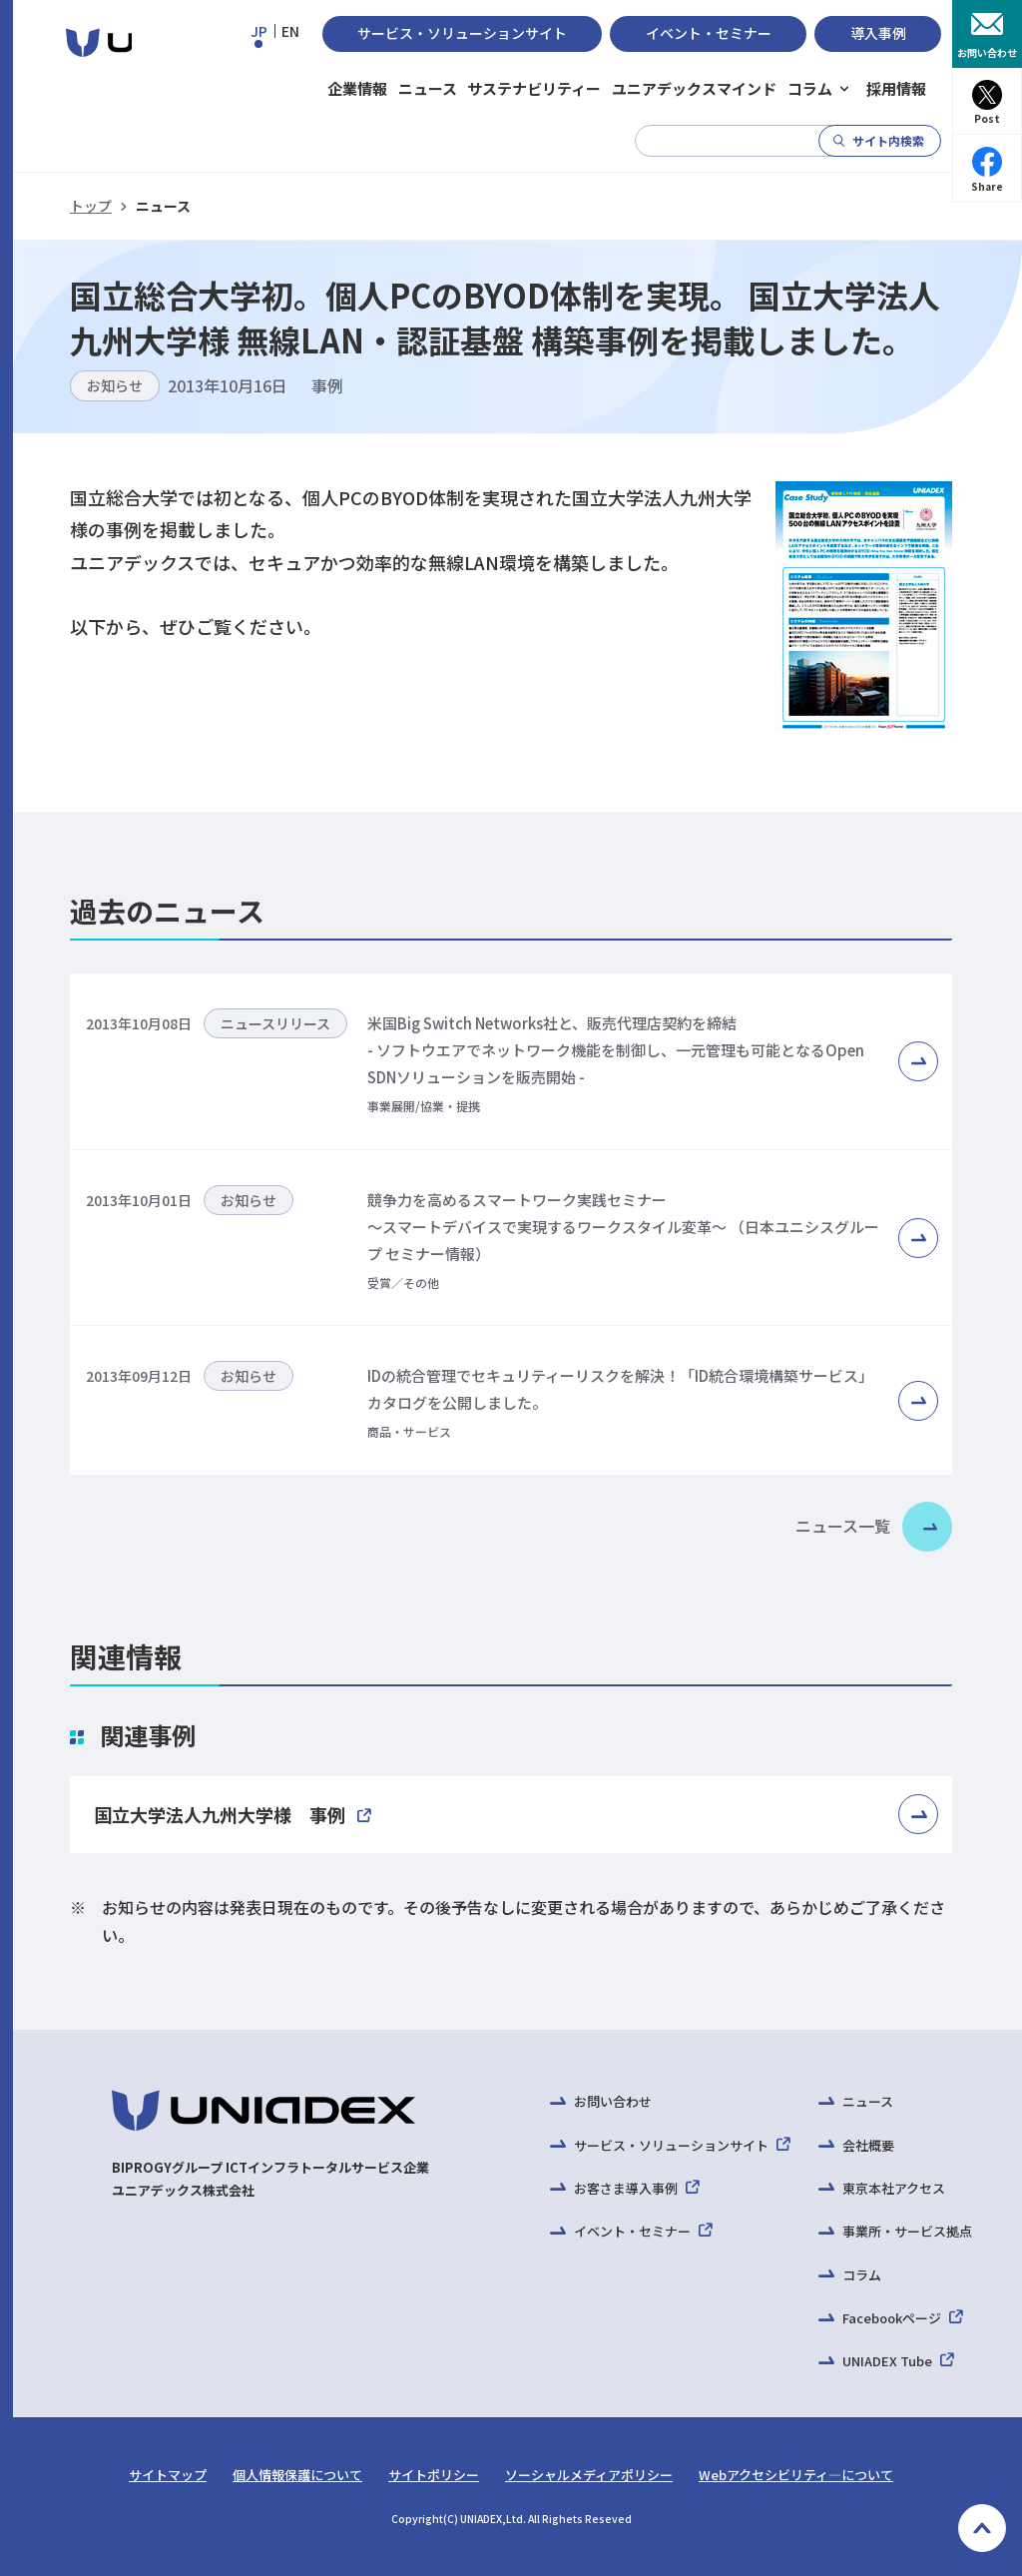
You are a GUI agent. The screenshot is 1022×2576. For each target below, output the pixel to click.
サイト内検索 (888, 140)
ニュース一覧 (842, 1526)
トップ (91, 206)
